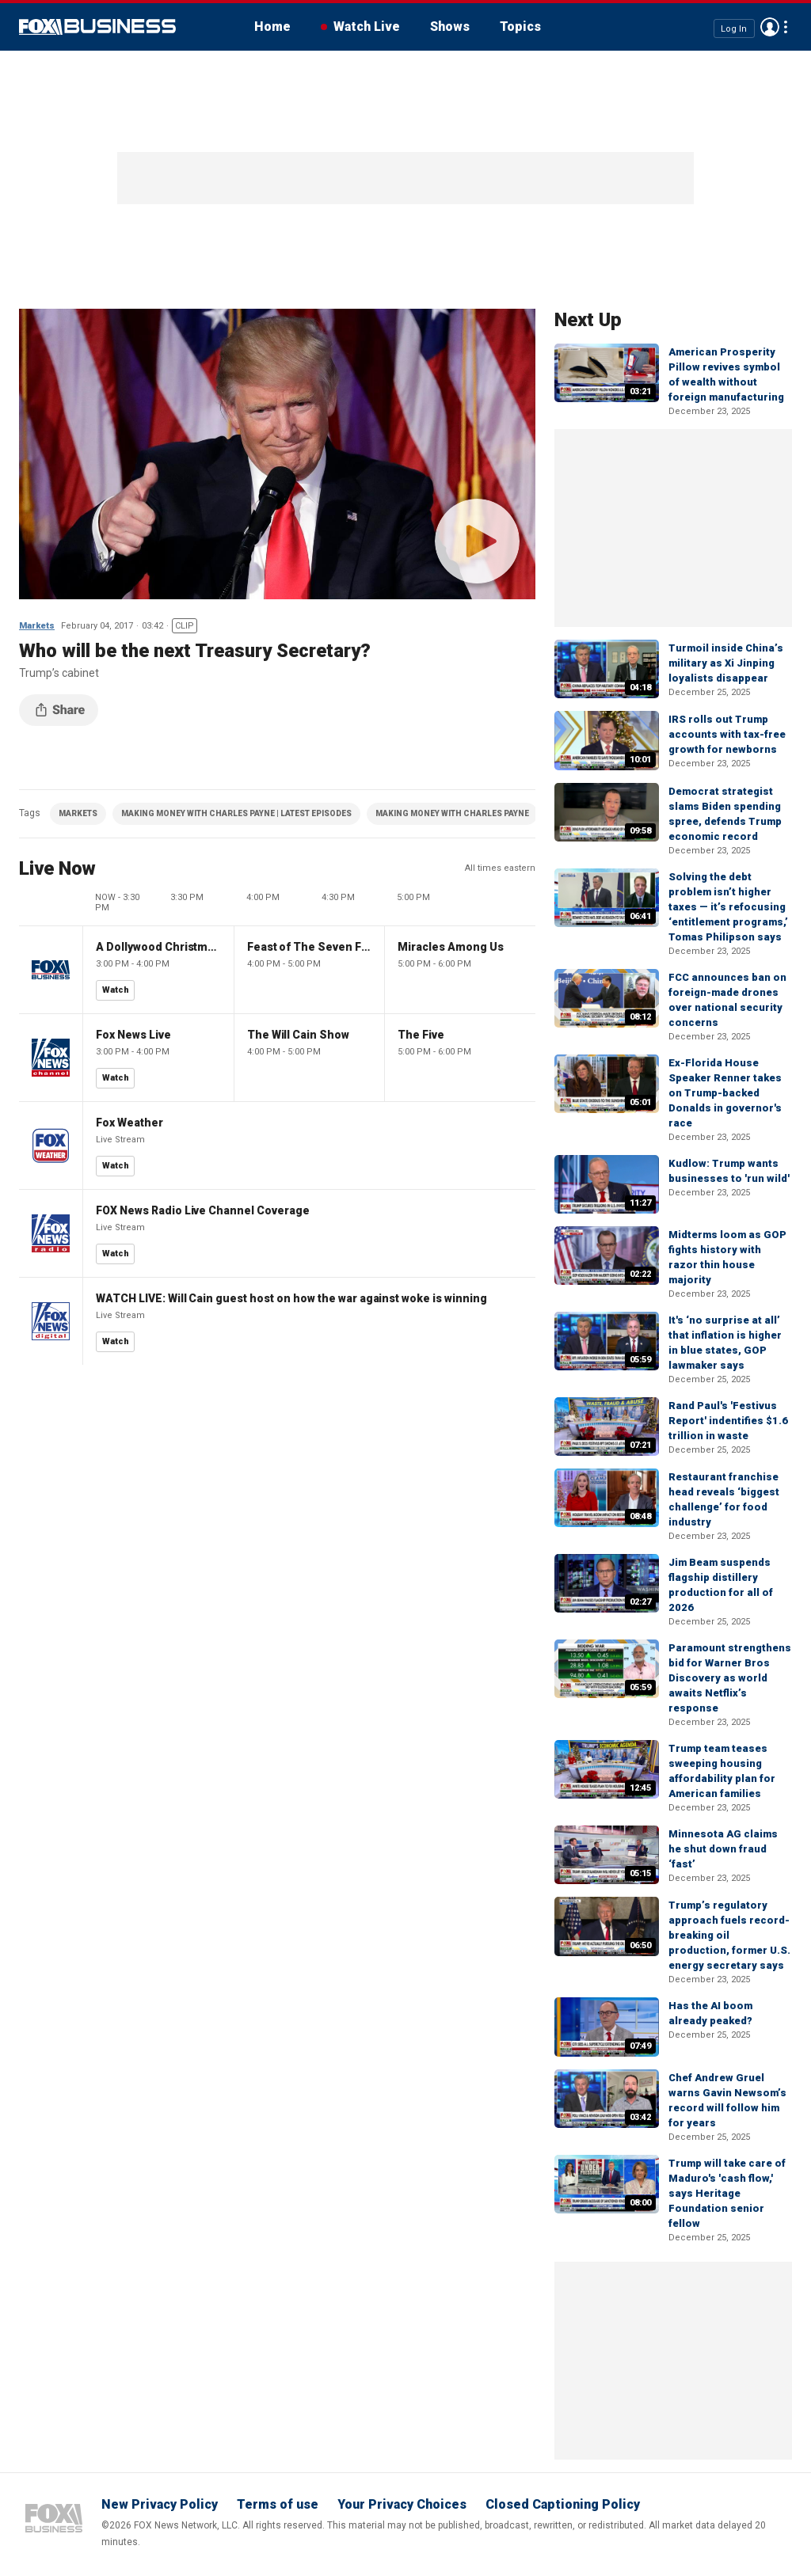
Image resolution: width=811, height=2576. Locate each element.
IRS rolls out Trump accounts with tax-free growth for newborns (727, 734)
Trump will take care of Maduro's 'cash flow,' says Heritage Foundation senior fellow (727, 2193)
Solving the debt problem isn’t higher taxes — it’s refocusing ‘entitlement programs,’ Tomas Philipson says (728, 907)
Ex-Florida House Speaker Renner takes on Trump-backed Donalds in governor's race (725, 1093)
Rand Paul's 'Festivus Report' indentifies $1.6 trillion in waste (728, 1421)
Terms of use (277, 2504)
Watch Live (366, 26)
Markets (37, 626)
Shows (450, 26)
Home (272, 26)
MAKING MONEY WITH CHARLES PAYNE (452, 813)
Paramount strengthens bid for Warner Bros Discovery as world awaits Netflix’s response (729, 1678)
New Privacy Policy (159, 2504)
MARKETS (78, 813)
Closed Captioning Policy (562, 2504)
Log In (734, 28)
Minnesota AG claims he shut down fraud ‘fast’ (723, 1849)
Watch (115, 990)
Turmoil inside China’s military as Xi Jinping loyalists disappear (725, 663)
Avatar (769, 26)
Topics (520, 26)
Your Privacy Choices (401, 2504)
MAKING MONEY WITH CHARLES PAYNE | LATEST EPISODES (236, 813)
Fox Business (97, 27)
